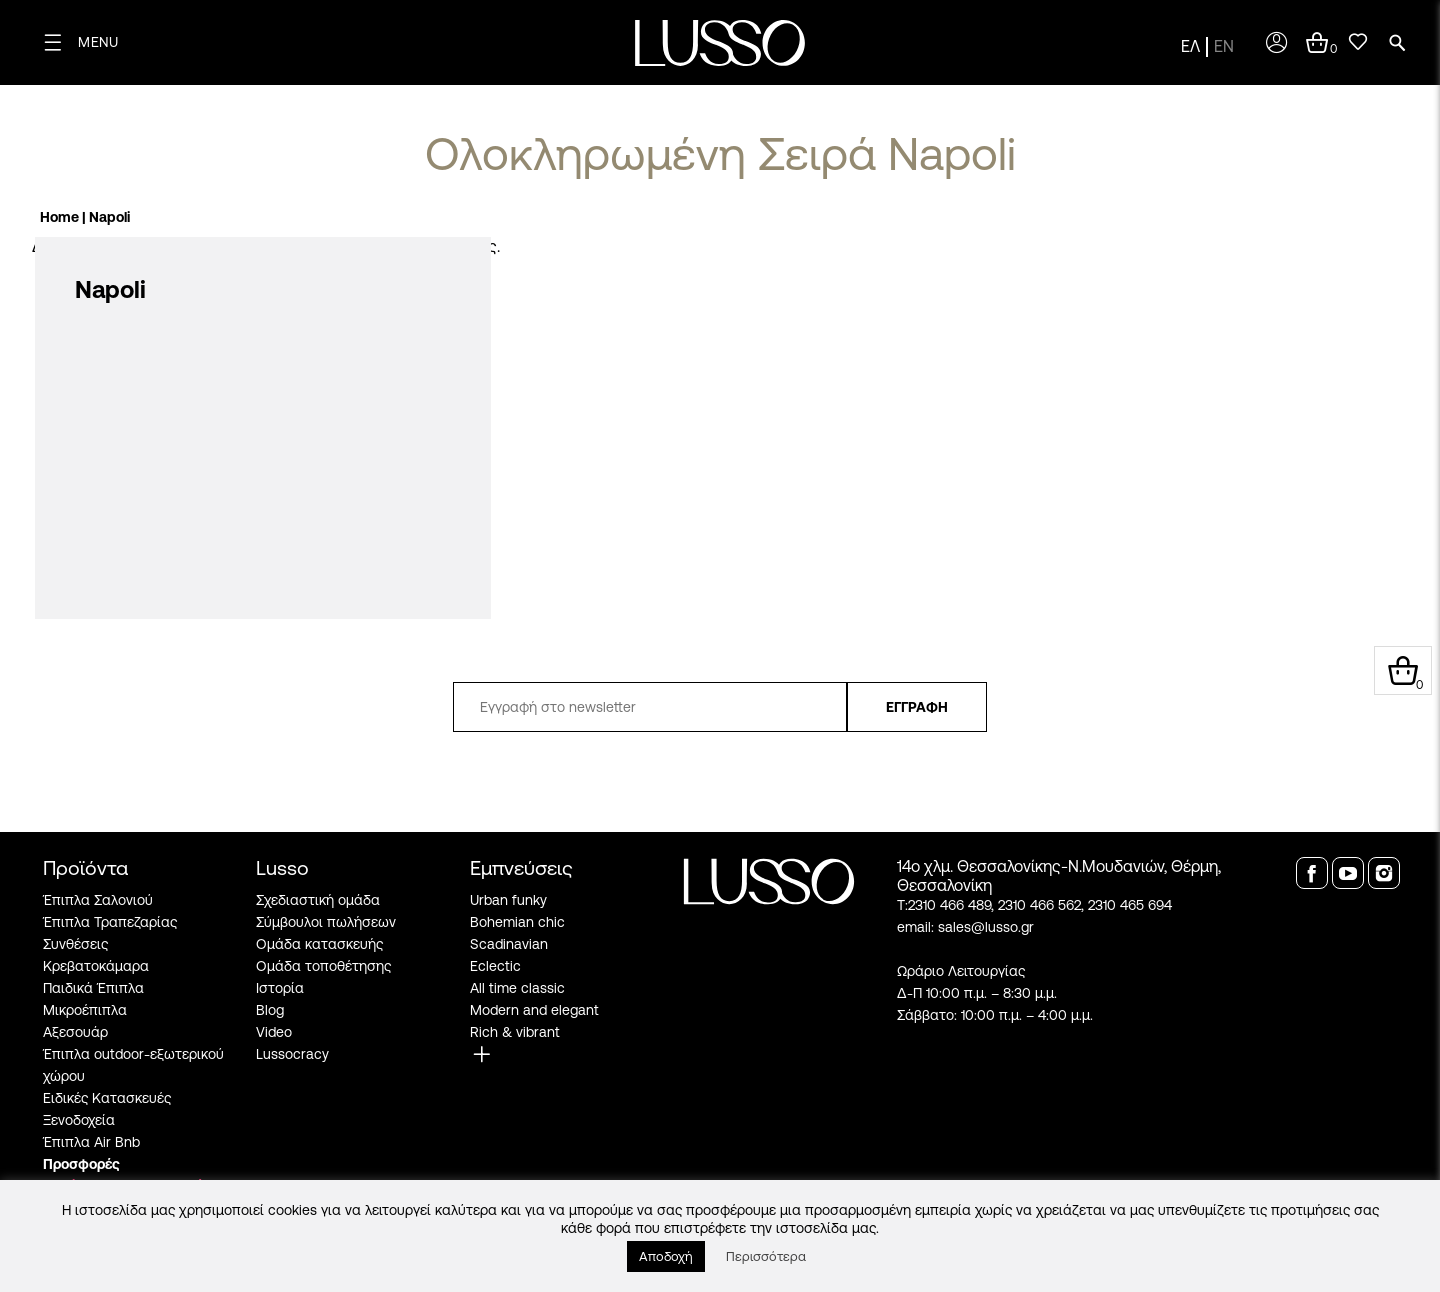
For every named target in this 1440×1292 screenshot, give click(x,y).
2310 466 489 (949, 905)
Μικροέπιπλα (85, 1010)
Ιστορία (280, 988)
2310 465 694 (1130, 905)
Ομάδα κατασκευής (319, 944)
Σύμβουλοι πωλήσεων (326, 922)
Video (274, 1032)
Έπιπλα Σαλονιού (98, 900)
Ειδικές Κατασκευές (107, 1098)
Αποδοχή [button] (666, 1256)
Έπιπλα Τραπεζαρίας (110, 922)
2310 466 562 (1039, 905)
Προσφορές (81, 1164)
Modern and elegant (534, 1010)
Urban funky (508, 900)
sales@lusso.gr (986, 927)
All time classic (517, 988)
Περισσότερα (766, 1256)
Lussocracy (292, 1054)
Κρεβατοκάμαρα (96, 966)
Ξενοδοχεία (79, 1120)
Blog (270, 1010)
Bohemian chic (517, 922)
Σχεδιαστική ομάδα (318, 900)
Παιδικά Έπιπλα (93, 988)
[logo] (720, 43)
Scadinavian (509, 944)
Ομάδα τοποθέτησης (323, 966)
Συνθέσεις (75, 944)
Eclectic (495, 966)
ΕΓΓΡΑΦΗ (917, 707)
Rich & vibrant (515, 1032)
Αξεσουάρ (75, 1032)
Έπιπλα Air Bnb (91, 1142)
